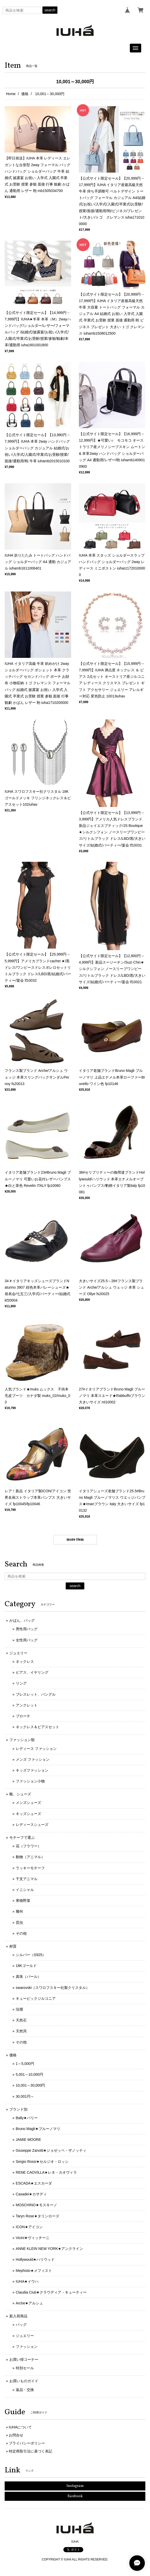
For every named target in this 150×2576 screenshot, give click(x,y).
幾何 (19, 1911)
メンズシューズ (28, 1803)
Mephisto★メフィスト (34, 2271)
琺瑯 (19, 2009)
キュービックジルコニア (36, 1998)
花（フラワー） (28, 1846)
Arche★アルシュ (29, 2303)
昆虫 (19, 1922)
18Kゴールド (26, 1966)
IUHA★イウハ (27, 2281)
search (49, 10)
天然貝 (21, 2031)
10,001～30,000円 (30, 2085)
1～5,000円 (25, 2064)
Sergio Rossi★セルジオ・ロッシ (42, 2161)
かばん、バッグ (22, 1620)
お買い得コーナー (23, 2359)
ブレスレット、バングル (36, 1694)
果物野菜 (23, 1900)
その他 (21, 1933)
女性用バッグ (27, 1640)
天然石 (21, 2020)
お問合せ (16, 2435)
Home (11, 94)
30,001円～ (25, 2096)
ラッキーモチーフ (30, 1868)
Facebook (75, 2496)
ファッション (27, 2346)
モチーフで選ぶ (22, 1837)
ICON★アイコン (29, 2227)
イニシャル (25, 1890)
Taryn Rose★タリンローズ (37, 2216)
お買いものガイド (23, 2381)
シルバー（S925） (31, 1955)
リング (21, 1683)
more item (75, 1539)
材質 (13, 1946)
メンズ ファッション (32, 1759)
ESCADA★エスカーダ (34, 2183)
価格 (24, 94)
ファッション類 (22, 1740)
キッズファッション (32, 1770)
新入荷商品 (18, 2316)
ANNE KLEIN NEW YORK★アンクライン (49, 2249)
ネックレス (25, 1661)
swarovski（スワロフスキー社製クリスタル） (52, 1988)
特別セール (25, 2368)
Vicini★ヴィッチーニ (32, 2238)
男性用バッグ (27, 1629)
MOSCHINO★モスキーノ (36, 2205)
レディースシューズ (32, 1825)
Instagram (75, 2485)
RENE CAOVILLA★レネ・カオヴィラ (46, 2172)
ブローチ (23, 1716)
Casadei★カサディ (31, 2194)
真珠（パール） (28, 1976)
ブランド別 (18, 2109)
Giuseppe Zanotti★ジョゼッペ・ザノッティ (51, 2150)
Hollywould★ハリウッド (35, 2259)
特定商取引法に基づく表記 (30, 2451)
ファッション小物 (30, 1781)
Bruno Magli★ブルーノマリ (38, 2129)
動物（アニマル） (30, 1857)
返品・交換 (25, 2390)
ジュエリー (18, 1653)
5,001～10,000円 (29, 2074)
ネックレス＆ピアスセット (37, 1727)
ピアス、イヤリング (32, 1672)
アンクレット (27, 1705)
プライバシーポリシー (27, 2443)
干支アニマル (27, 1879)
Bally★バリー (27, 2118)
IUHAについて (20, 2427)
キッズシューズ (28, 1814)
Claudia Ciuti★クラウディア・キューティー (51, 2292)
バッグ (21, 2325)
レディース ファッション (36, 1749)
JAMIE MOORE (28, 2139)
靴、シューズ (20, 1794)
